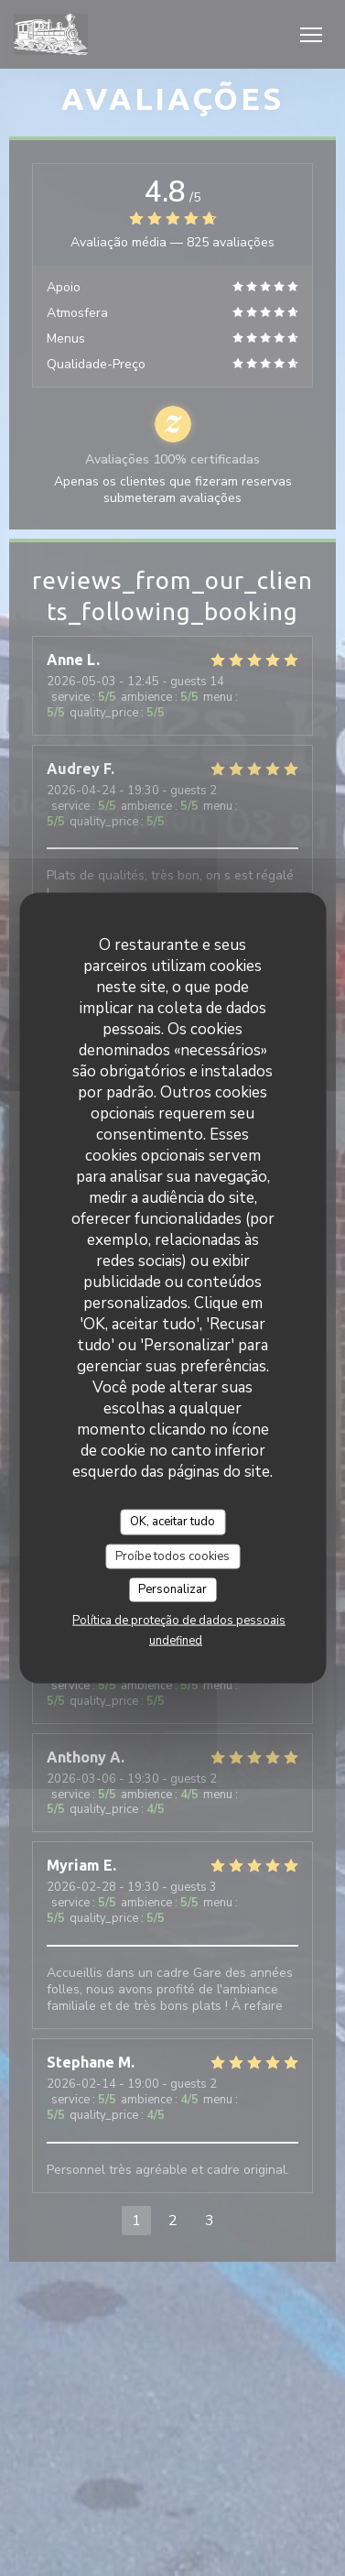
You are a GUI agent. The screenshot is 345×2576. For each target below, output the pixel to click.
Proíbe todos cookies (172, 1555)
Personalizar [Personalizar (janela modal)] (172, 1589)
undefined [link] (175, 1640)
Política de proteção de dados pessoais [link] (179, 1619)
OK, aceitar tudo (172, 1521)
